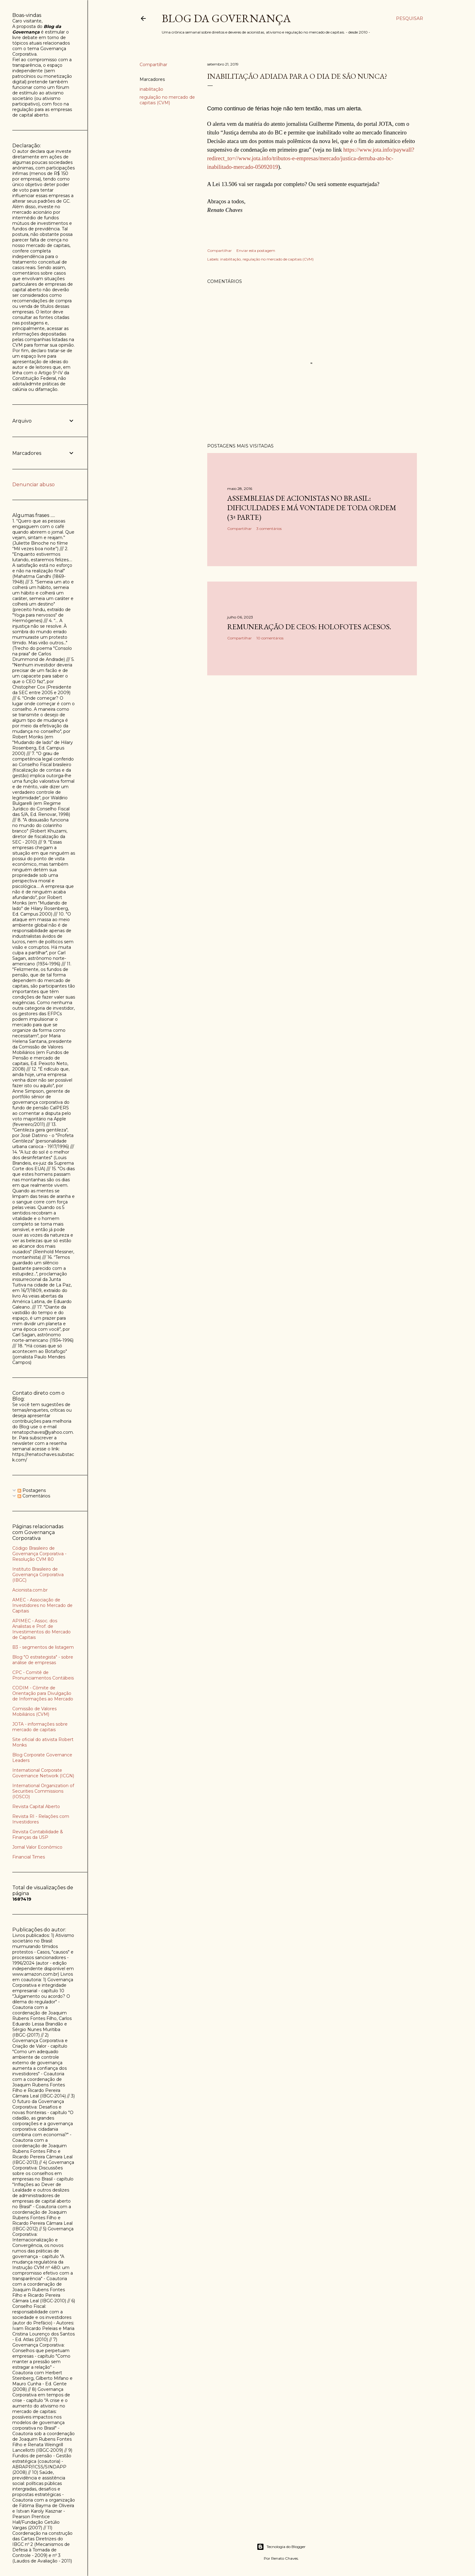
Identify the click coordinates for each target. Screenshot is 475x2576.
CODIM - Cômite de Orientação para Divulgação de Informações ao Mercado (42, 1693)
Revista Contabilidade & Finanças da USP (37, 1834)
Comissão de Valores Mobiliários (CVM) (34, 1711)
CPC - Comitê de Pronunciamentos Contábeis (43, 1675)
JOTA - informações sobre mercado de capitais (40, 1726)
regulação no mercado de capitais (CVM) (167, 99)
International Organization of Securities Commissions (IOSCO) (43, 1791)
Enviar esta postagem (255, 250)
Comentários (34, 1496)
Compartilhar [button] (153, 64)
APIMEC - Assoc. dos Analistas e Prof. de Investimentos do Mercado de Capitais (41, 1629)
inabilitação (151, 89)
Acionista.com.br (30, 1590)
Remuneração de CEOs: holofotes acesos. (309, 626)
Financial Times (28, 1857)
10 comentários (269, 638)
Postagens (32, 1490)
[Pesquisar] (409, 18)
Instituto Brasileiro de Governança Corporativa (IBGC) (38, 1574)
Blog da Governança (226, 18)
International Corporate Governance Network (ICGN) (43, 1773)
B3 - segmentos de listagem (43, 1647)
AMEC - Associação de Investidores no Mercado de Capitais (42, 1605)
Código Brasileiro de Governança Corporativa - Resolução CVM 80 (39, 1553)
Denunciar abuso (33, 484)
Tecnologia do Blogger (281, 2546)
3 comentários (269, 528)
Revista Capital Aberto (36, 1806)
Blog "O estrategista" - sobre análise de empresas (42, 1659)
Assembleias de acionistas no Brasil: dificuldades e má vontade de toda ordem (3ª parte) (311, 507)
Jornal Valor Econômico (37, 1847)
